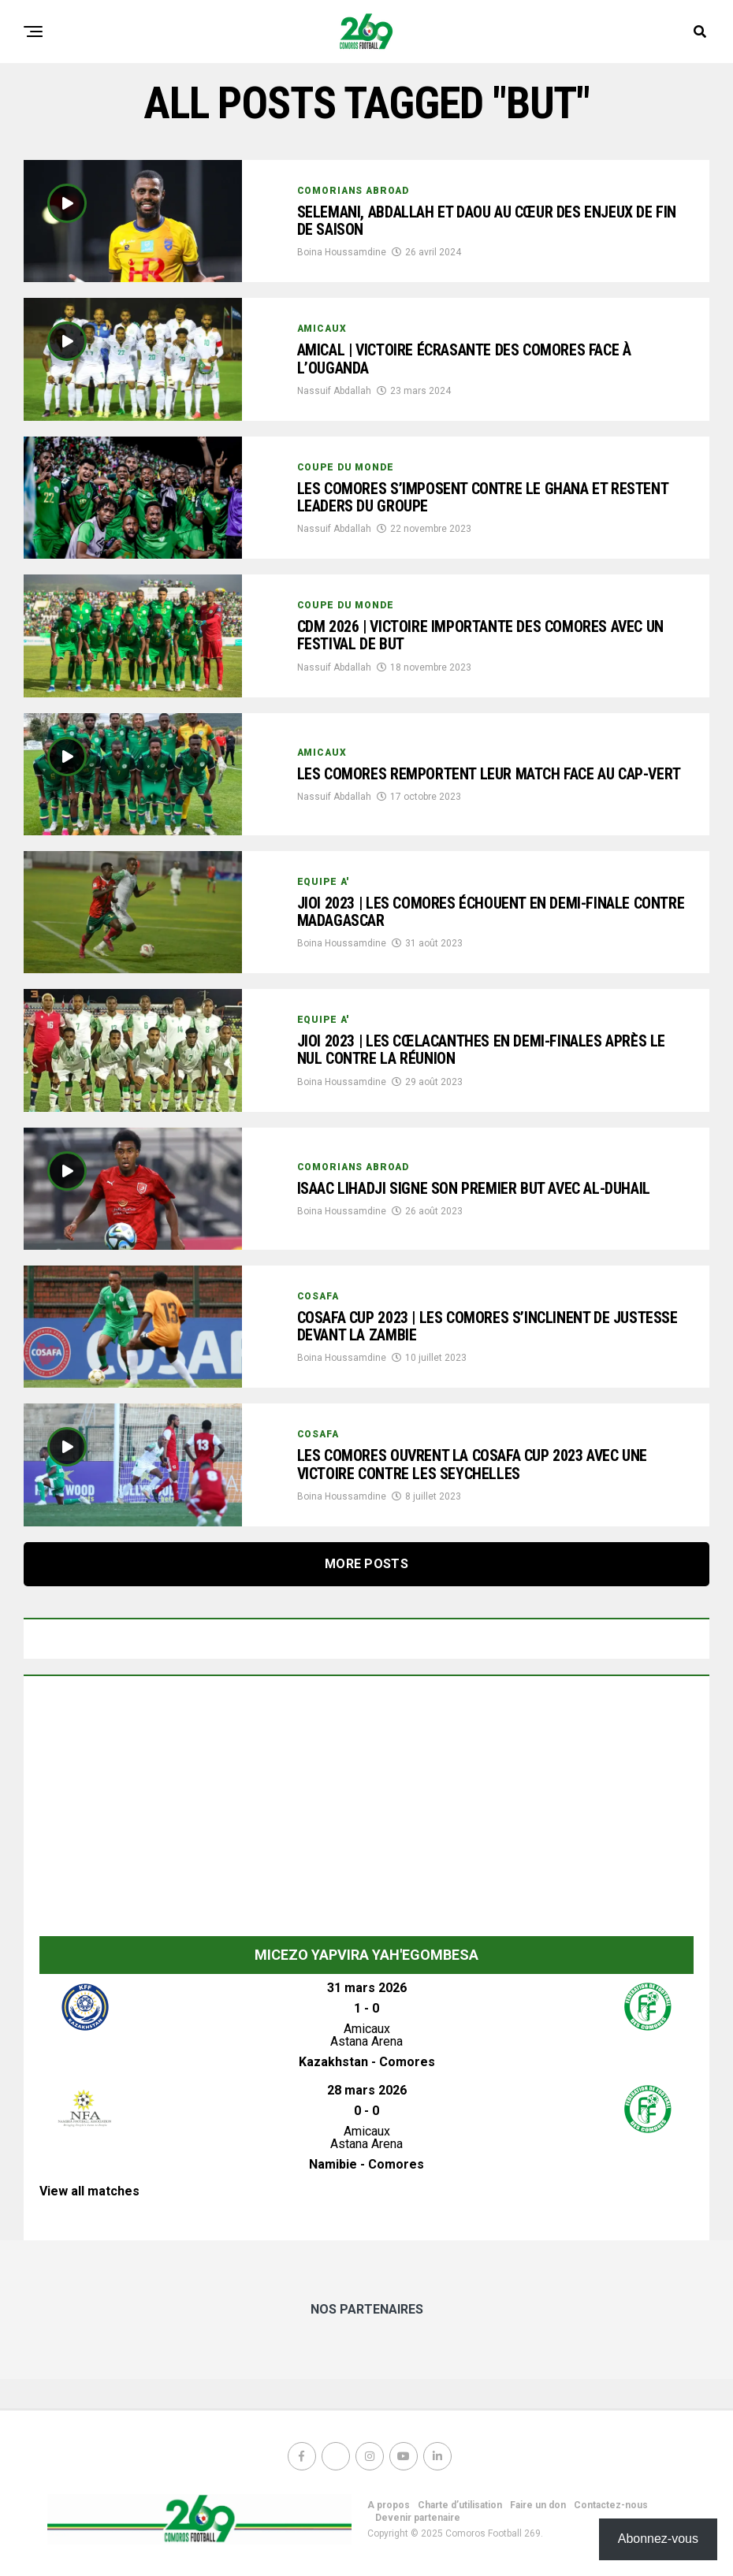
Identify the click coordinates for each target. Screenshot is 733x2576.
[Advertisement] (366, 1810)
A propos (388, 2505)
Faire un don (538, 2505)
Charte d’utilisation (460, 2505)
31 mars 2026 (367, 1987)
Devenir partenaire (417, 2517)
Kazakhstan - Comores (367, 2061)
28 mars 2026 (367, 2090)
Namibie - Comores (366, 2164)
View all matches (89, 2191)
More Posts (366, 1563)
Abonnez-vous (658, 2538)
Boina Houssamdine (341, 254)
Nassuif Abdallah (334, 392)
